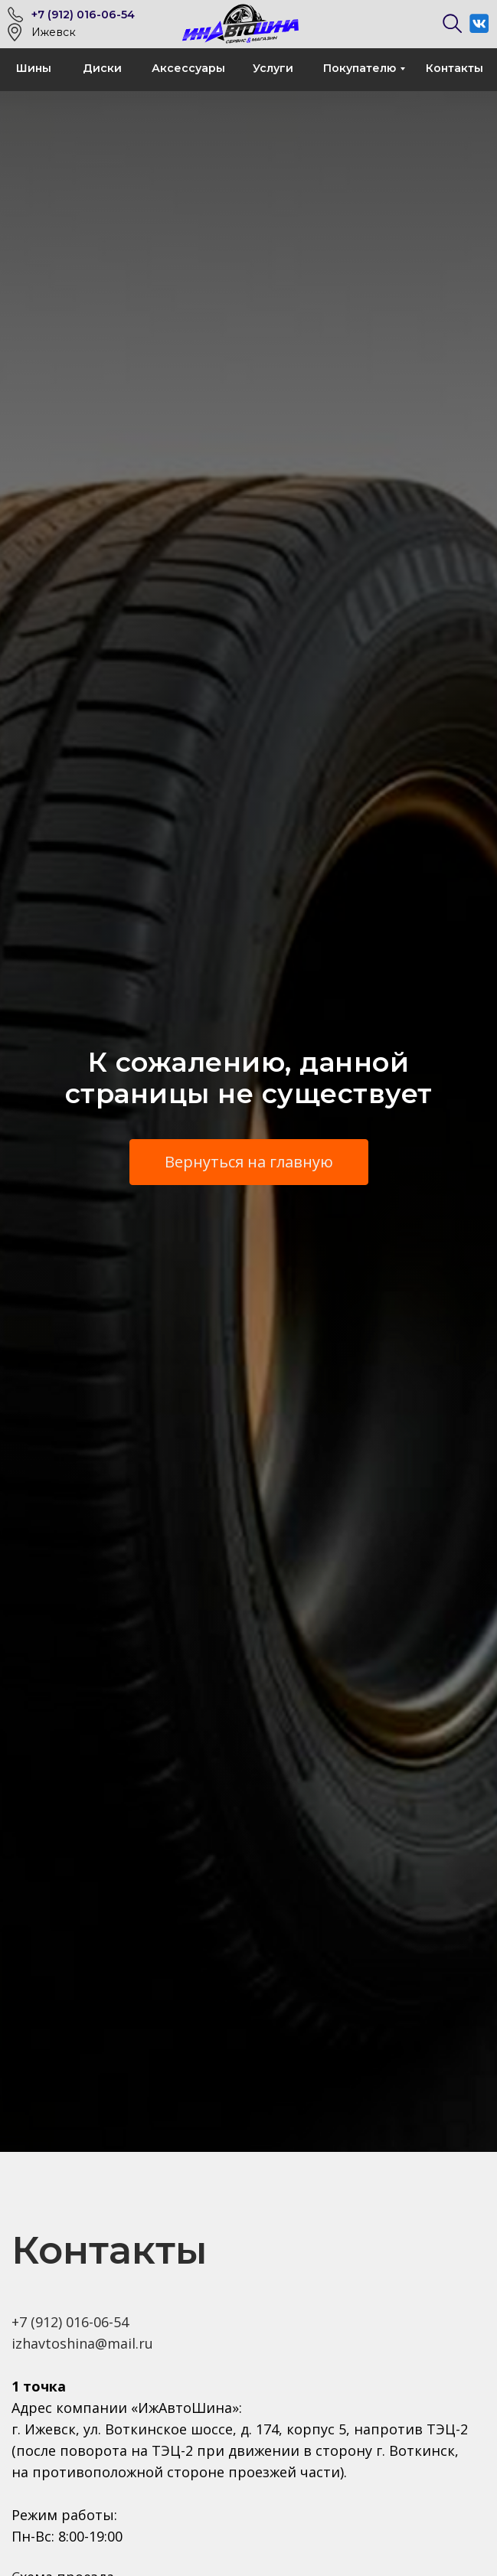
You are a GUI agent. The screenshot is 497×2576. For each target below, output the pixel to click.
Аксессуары (188, 68)
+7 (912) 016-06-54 (83, 14)
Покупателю (359, 68)
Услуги (273, 68)
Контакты (454, 68)
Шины (33, 68)
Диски (102, 68)
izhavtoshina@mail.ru (82, 2343)
